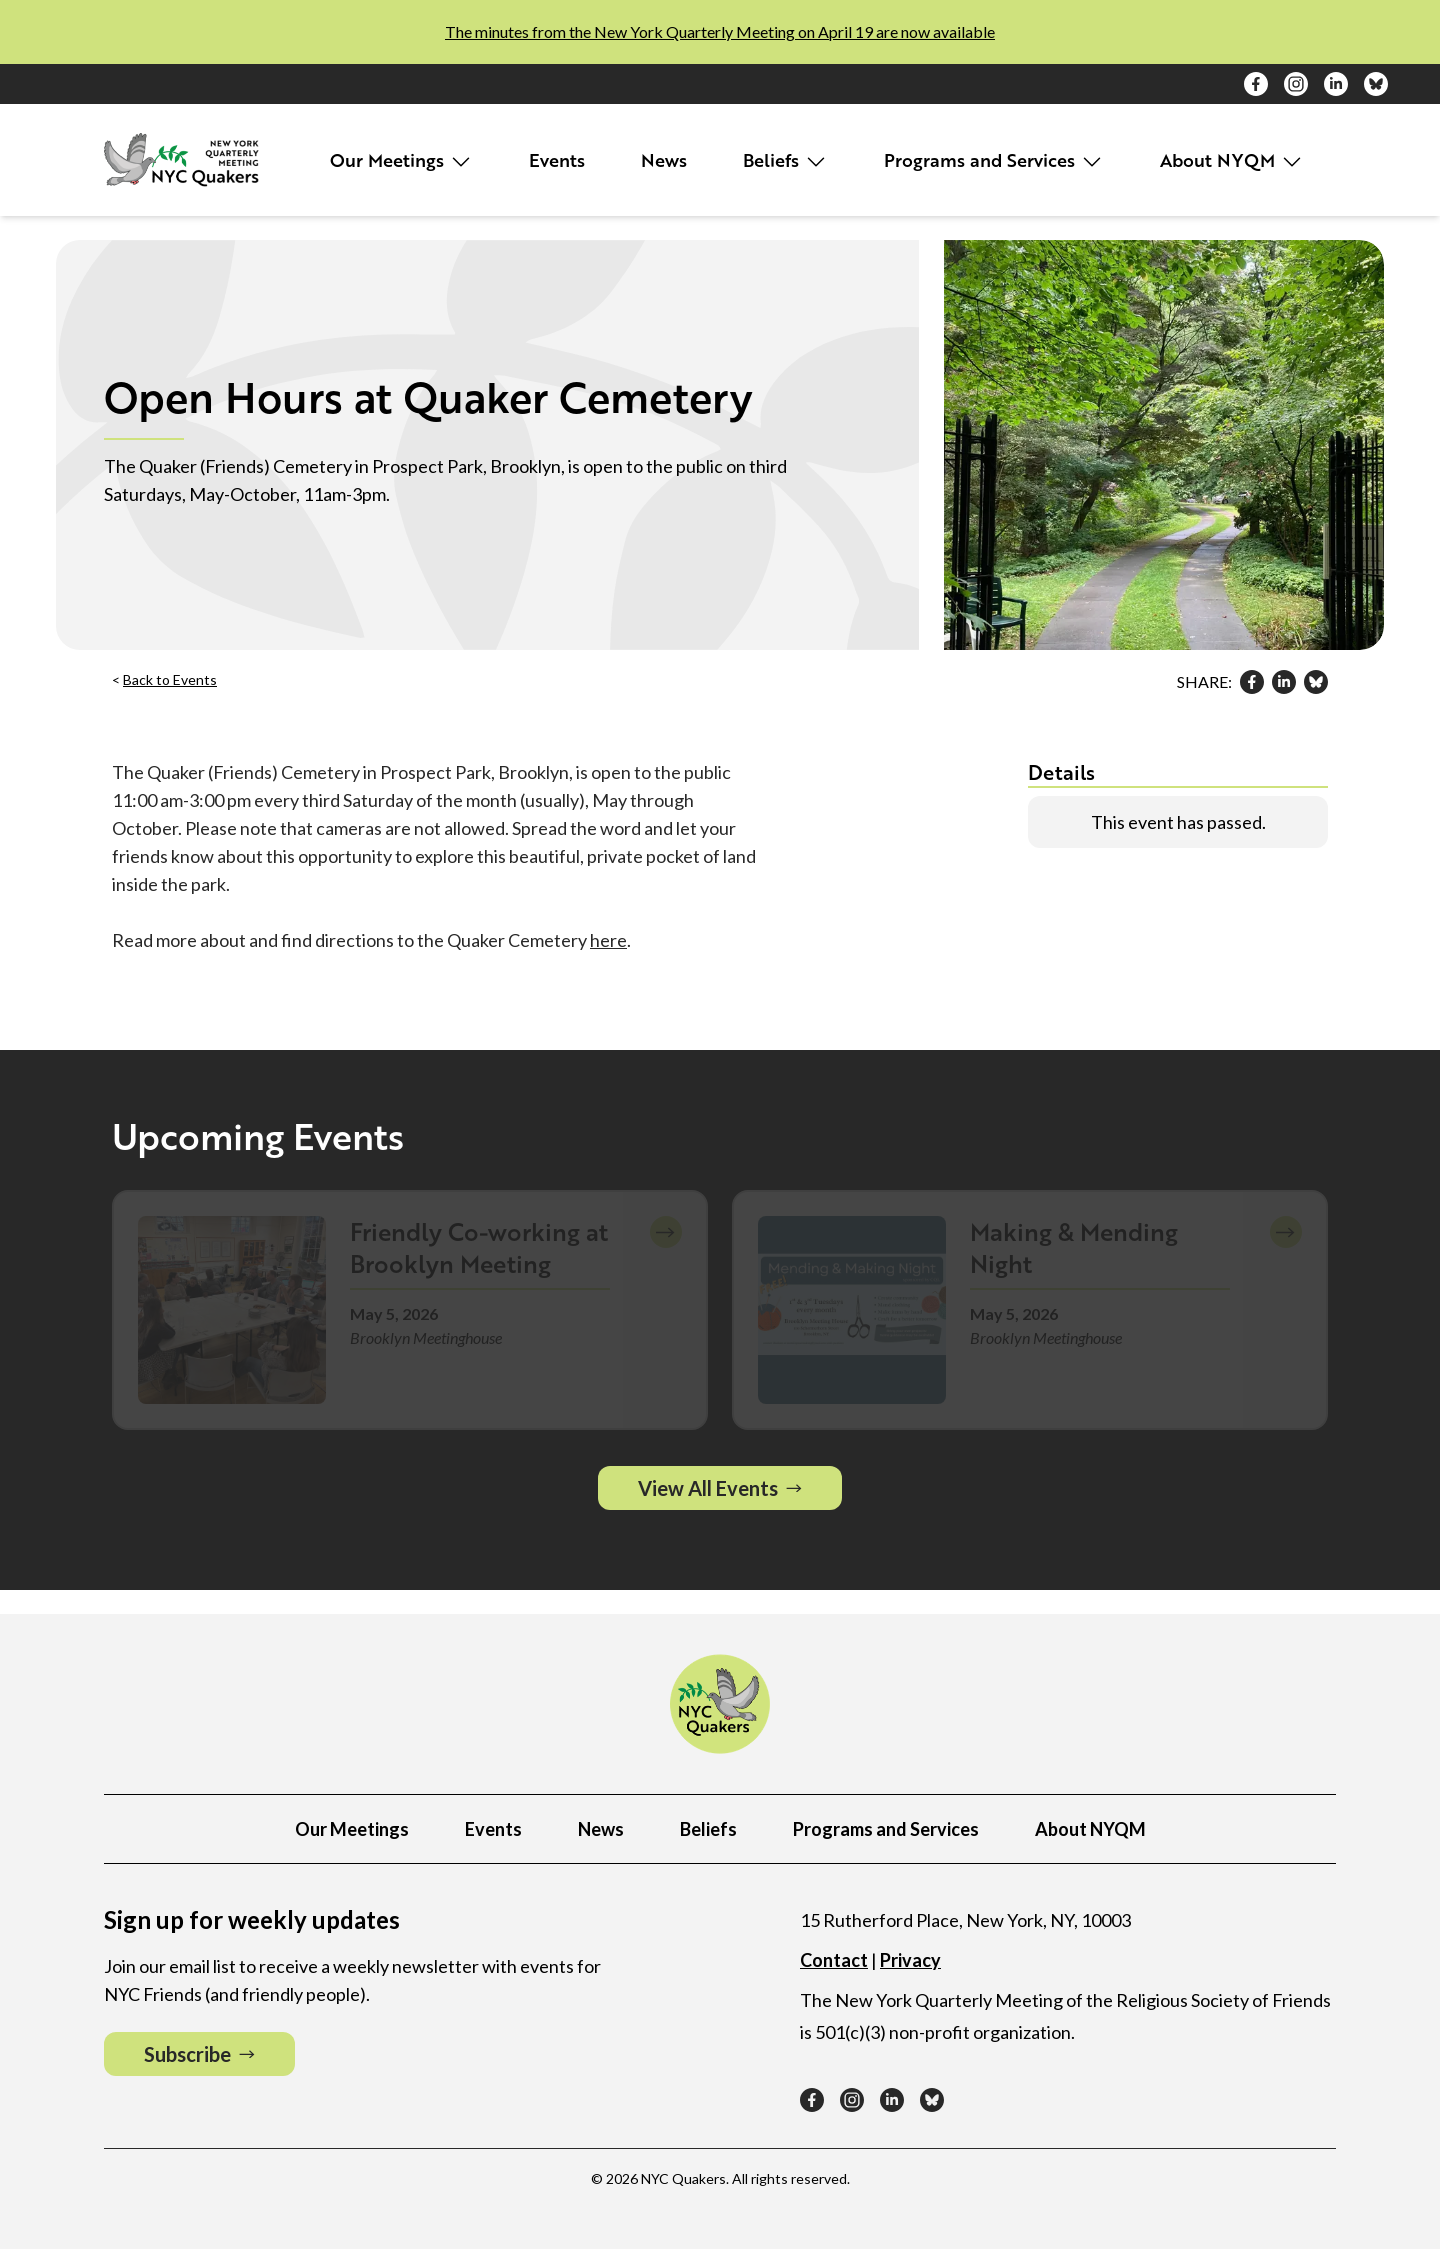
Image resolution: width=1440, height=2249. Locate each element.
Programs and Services (994, 161)
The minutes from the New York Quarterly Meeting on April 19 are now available (720, 31)
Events (557, 160)
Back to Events (170, 679)
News (664, 160)
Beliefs (785, 161)
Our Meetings (401, 161)
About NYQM (1232, 161)
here (608, 940)
